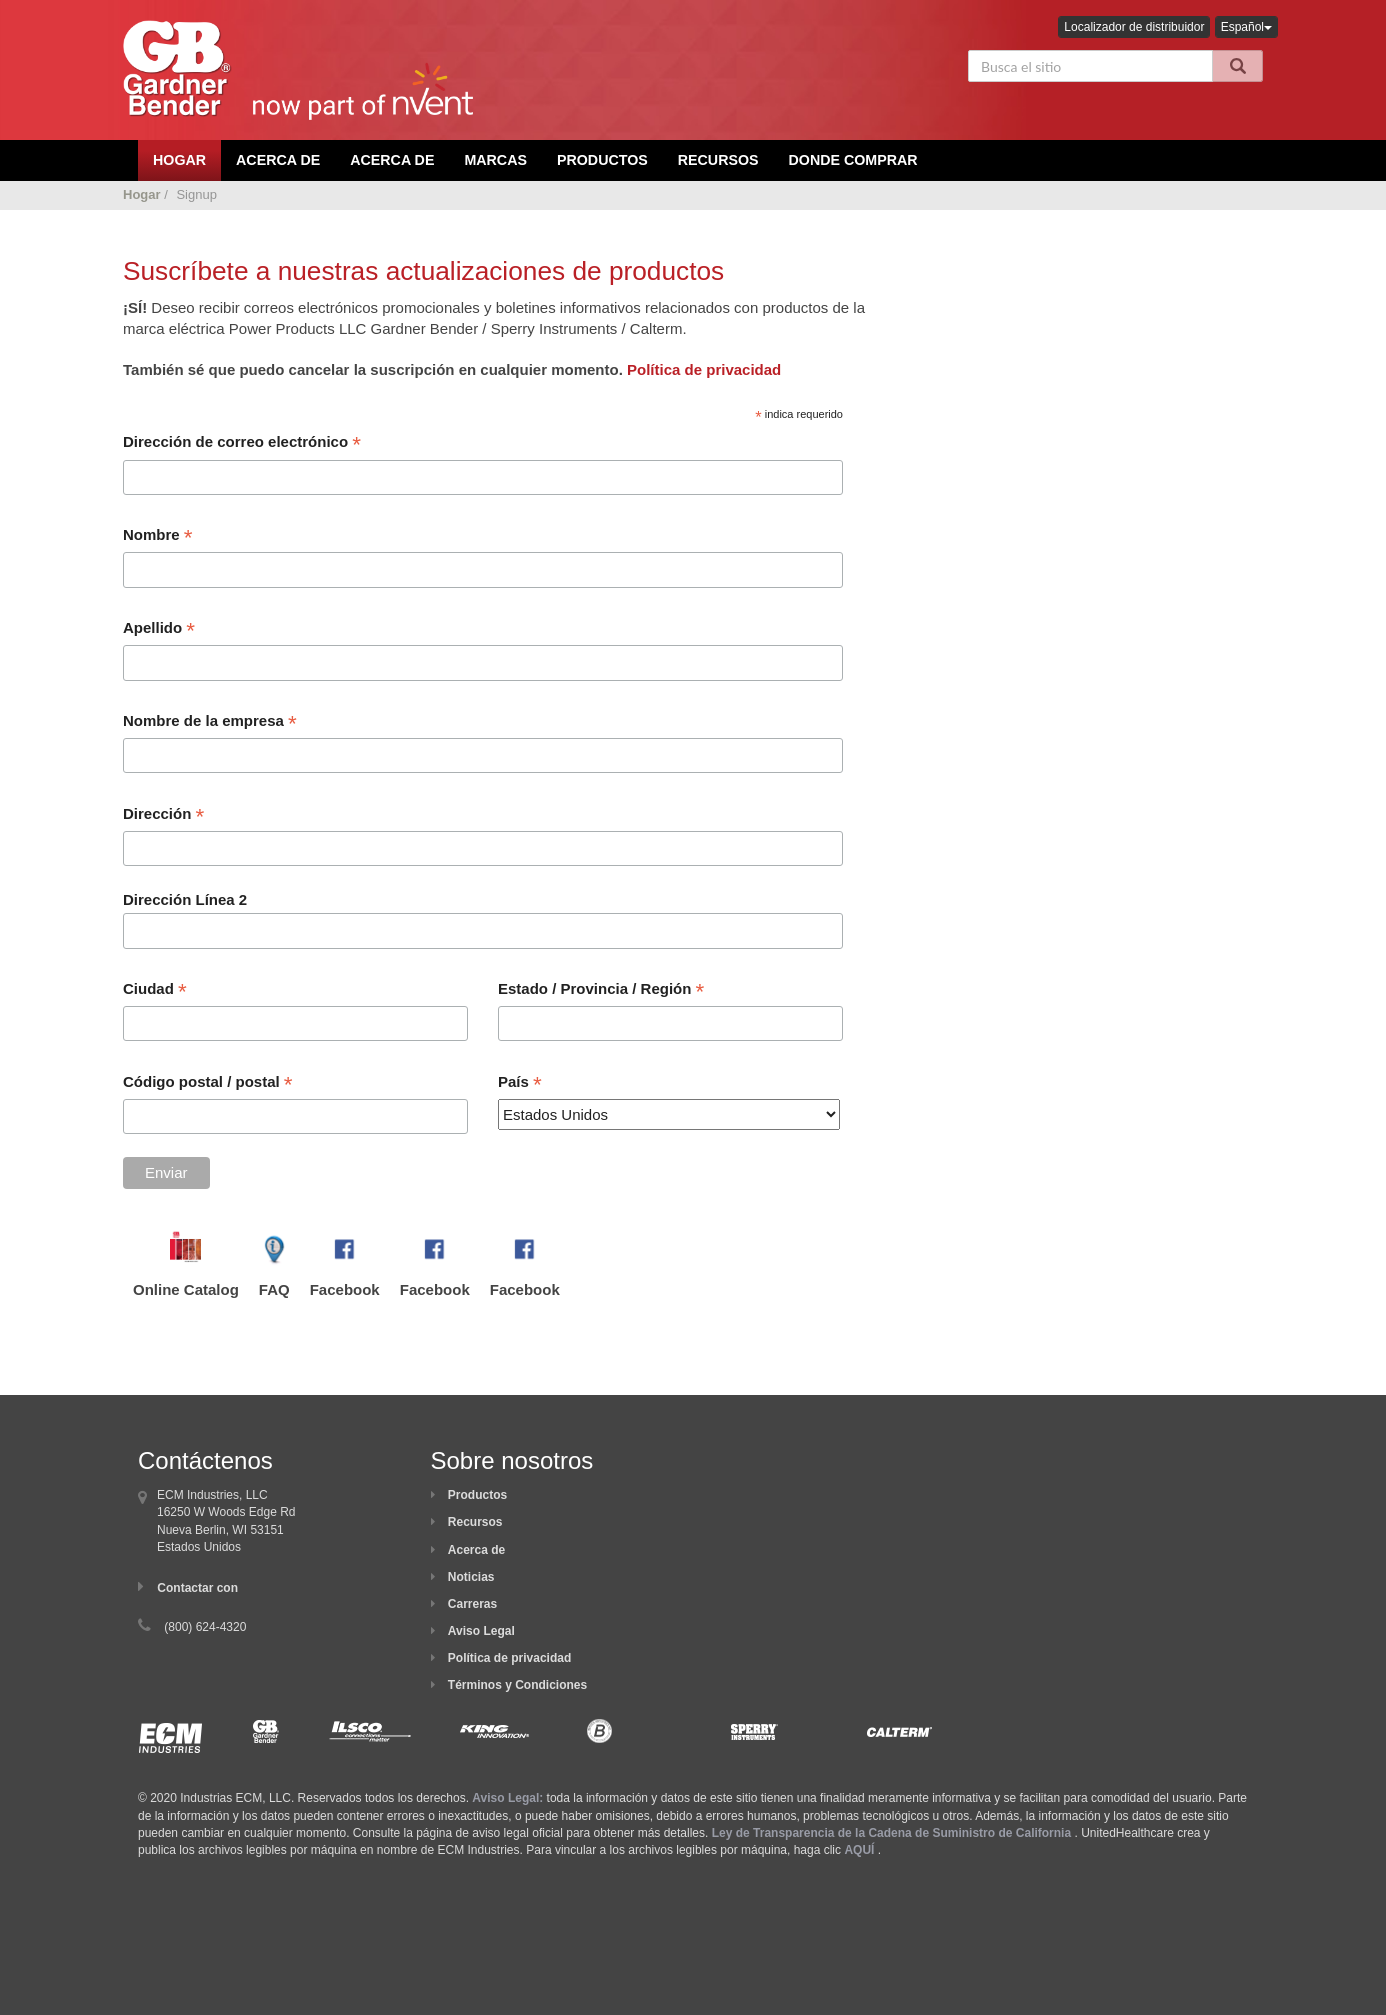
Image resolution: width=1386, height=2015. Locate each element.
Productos (602, 160)
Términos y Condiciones (517, 1685)
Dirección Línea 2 (185, 899)
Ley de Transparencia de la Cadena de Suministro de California (891, 1833)
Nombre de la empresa (210, 723)
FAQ (274, 1289)
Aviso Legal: (507, 1798)
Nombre (158, 537)
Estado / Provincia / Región (601, 991)
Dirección (163, 816)
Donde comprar (853, 160)
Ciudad (155, 991)
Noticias (471, 1577)
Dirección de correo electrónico (242, 444)
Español (1246, 27)
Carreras (472, 1604)
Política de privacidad (704, 369)
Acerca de (476, 1550)
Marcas (495, 160)
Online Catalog (186, 1289)
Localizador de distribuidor (1134, 27)
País (520, 1084)
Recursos (718, 160)
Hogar (142, 194)
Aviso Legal (481, 1631)
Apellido (159, 630)
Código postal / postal (208, 1084)
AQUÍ (859, 1850)
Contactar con (197, 1588)
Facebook (345, 1289)
